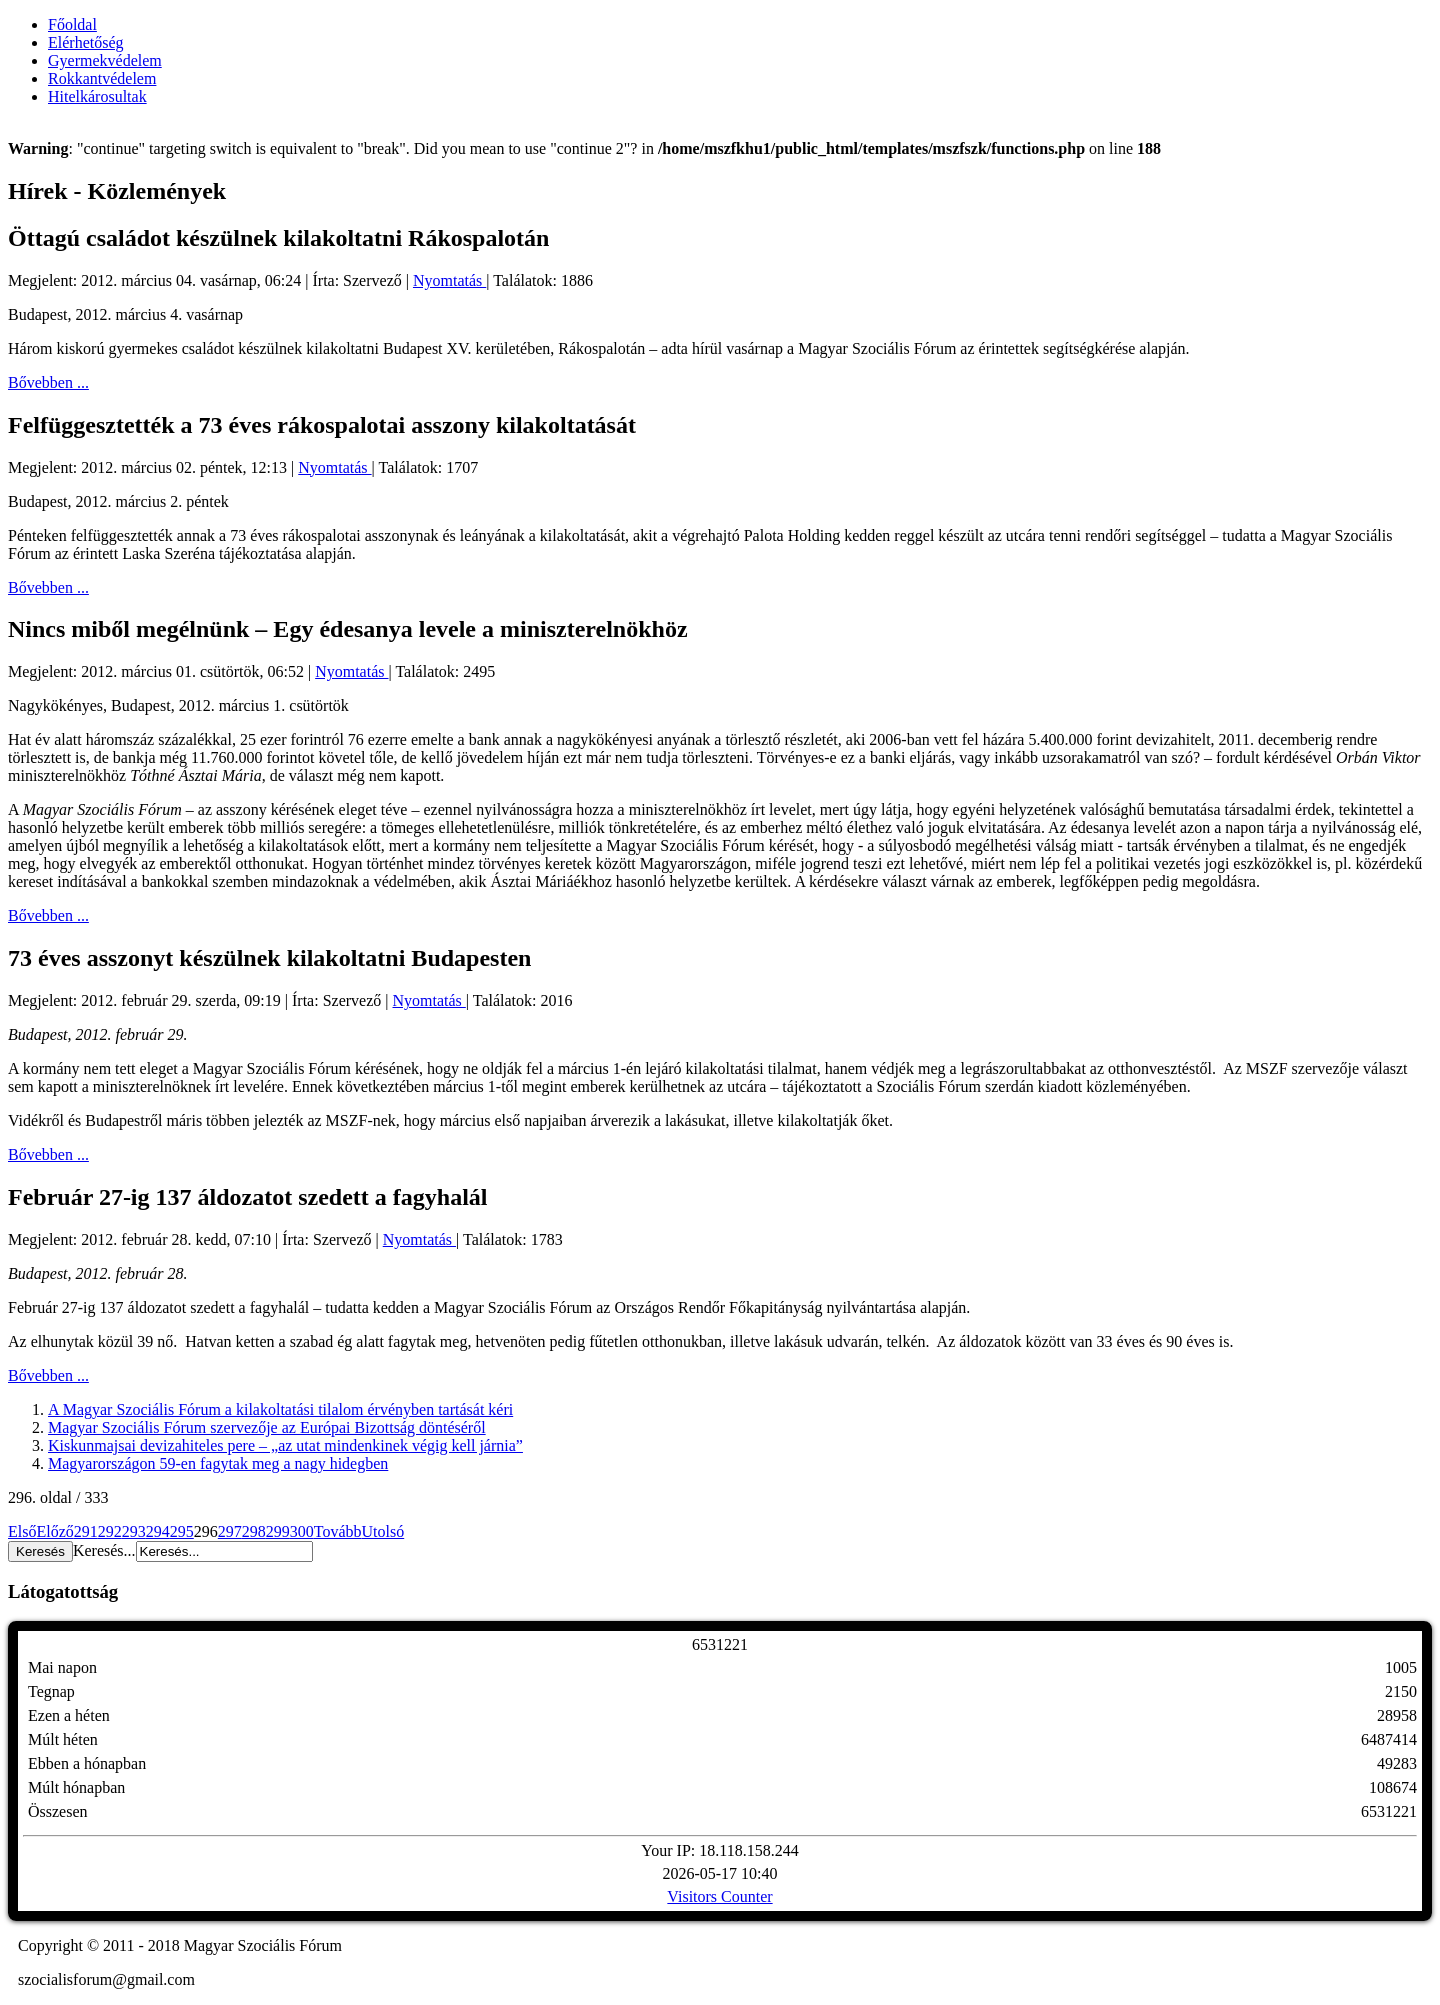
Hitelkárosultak (97, 96)
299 (278, 1531)
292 (110, 1531)
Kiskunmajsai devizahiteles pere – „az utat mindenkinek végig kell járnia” (285, 1445)
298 (254, 1531)
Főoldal (72, 24)
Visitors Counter (719, 1896)
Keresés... (104, 1550)
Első (22, 1531)
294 (158, 1531)
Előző (54, 1531)
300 (302, 1531)
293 (134, 1531)
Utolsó (383, 1531)
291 (86, 1531)
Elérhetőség (86, 42)
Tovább (338, 1531)
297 (230, 1531)
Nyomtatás (449, 280)
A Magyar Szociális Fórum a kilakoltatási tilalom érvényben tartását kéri (280, 1409)
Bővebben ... (48, 382)
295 (182, 1531)
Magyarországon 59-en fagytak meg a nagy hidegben (218, 1463)
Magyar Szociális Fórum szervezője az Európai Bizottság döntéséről (267, 1427)
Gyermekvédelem (105, 60)
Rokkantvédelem (102, 78)
